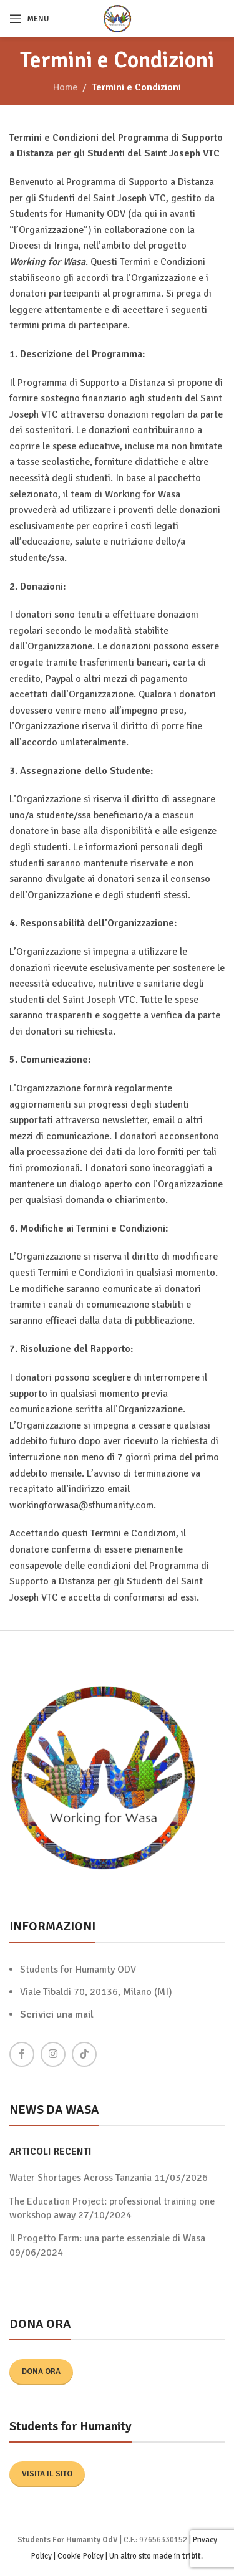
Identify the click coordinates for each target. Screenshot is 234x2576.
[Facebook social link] (21, 2054)
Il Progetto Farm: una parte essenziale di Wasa (107, 2238)
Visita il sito (47, 2474)
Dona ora (41, 2372)
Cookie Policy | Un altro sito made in (119, 2556)
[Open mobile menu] (29, 18)
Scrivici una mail (57, 2014)
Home (65, 87)
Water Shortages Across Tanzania (80, 2177)
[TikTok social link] (84, 2054)
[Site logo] (117, 18)
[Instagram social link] (53, 2054)
